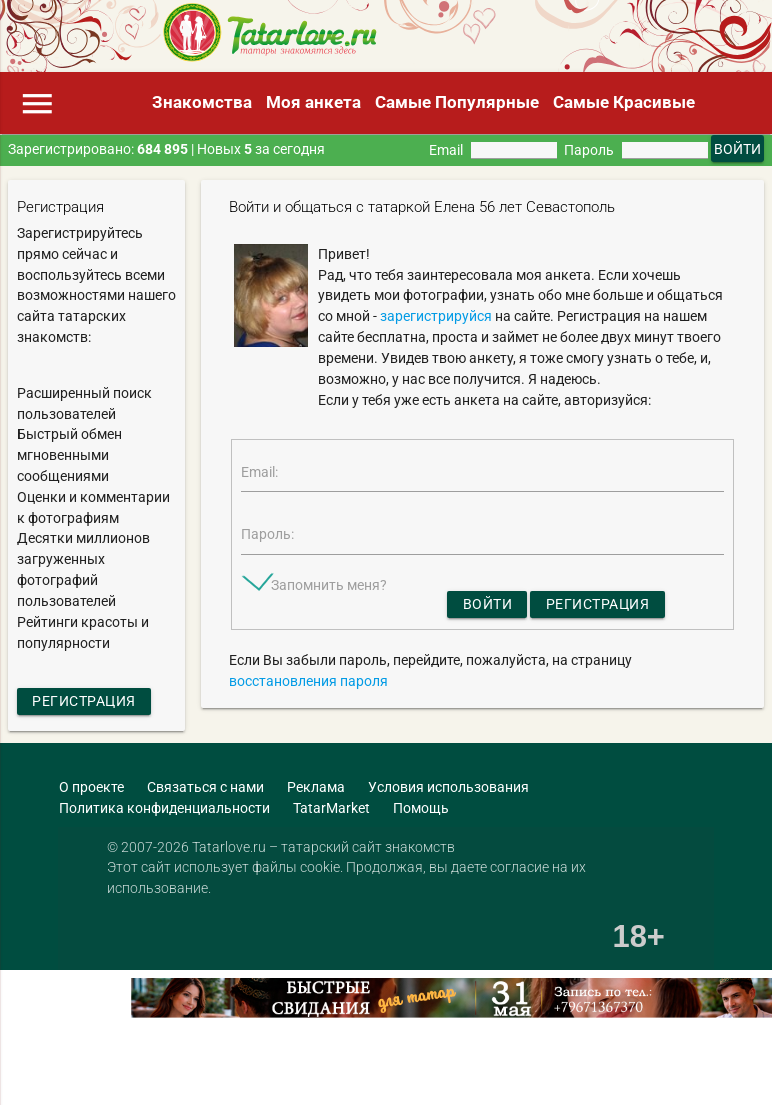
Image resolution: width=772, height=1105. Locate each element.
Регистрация (84, 701)
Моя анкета (313, 102)
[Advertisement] (234, 1074)
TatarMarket (331, 808)
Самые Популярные (457, 102)
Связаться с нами (205, 787)
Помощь (421, 808)
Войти (488, 604)
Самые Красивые (624, 102)
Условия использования (448, 787)
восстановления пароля (308, 681)
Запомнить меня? (329, 585)
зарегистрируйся (436, 316)
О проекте (91, 787)
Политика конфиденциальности (164, 808)
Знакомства (202, 102)
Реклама (316, 787)
